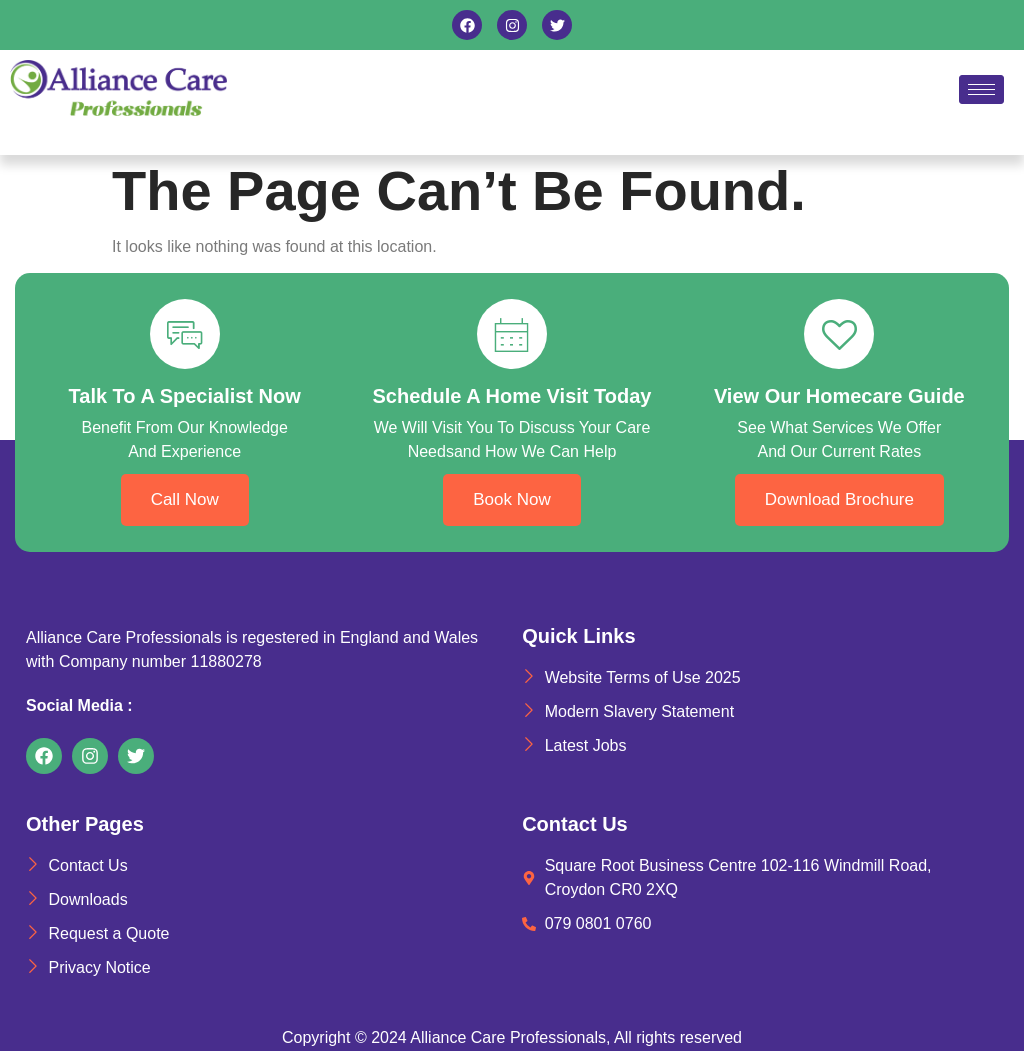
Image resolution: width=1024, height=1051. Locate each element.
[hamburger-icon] (981, 89)
